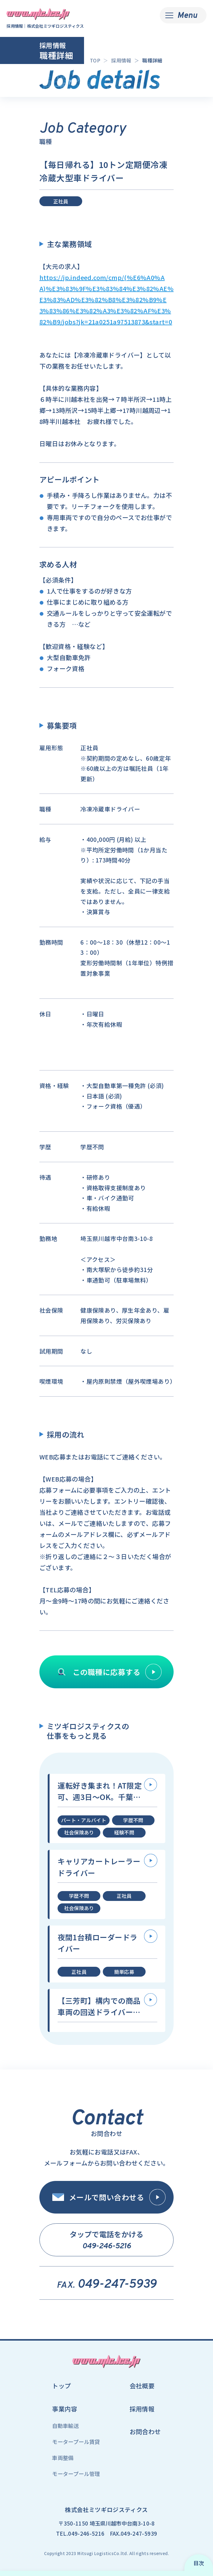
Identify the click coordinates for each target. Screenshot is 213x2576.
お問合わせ (145, 2432)
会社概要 (142, 2386)
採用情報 (142, 2409)
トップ (61, 2386)
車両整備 (62, 2457)
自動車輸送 (65, 2425)
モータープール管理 (76, 2473)
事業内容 (64, 2409)
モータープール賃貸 (76, 2441)
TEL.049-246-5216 (80, 2533)
